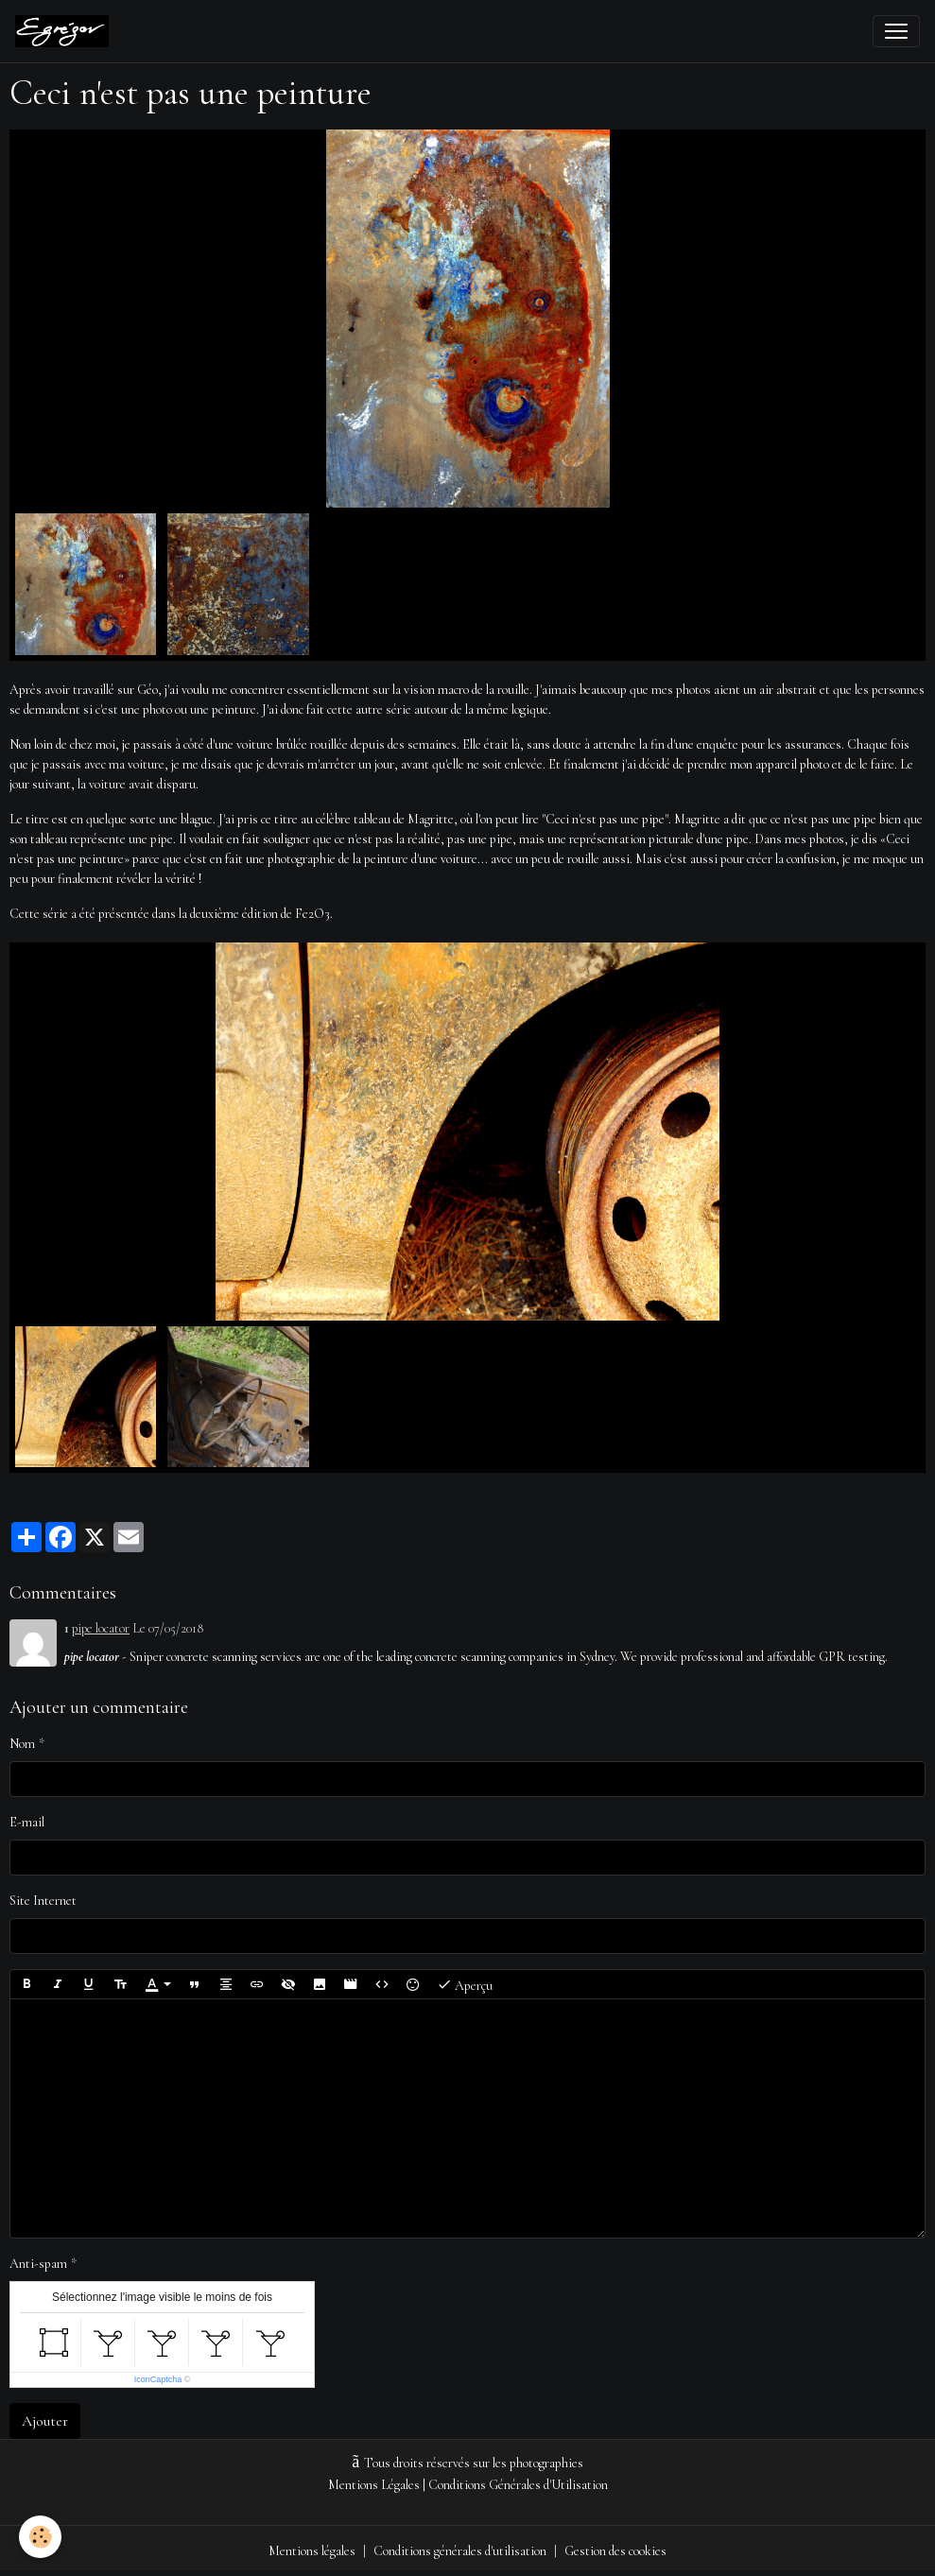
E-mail (26, 1822)
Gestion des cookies (615, 2551)
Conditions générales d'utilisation (459, 2551)
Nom (22, 1744)
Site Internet (43, 1901)
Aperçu (465, 1984)
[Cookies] (40, 2536)
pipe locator (101, 1628)
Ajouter (45, 2421)
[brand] (65, 31)
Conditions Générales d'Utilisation (518, 2485)
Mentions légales (311, 2551)
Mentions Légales (374, 2485)
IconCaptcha (158, 2379)
